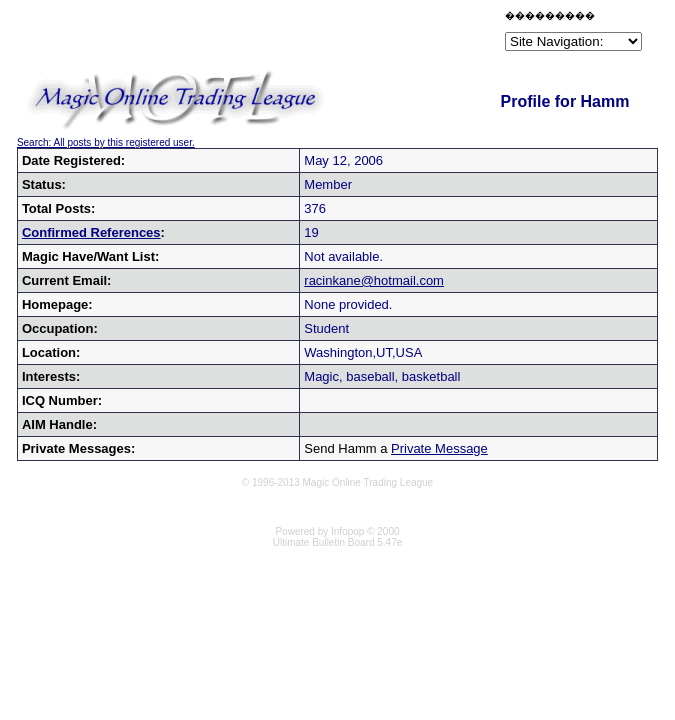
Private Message (439, 448)
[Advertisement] (267, 34)
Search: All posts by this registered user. (106, 142)
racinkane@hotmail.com (374, 280)
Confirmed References (91, 232)
